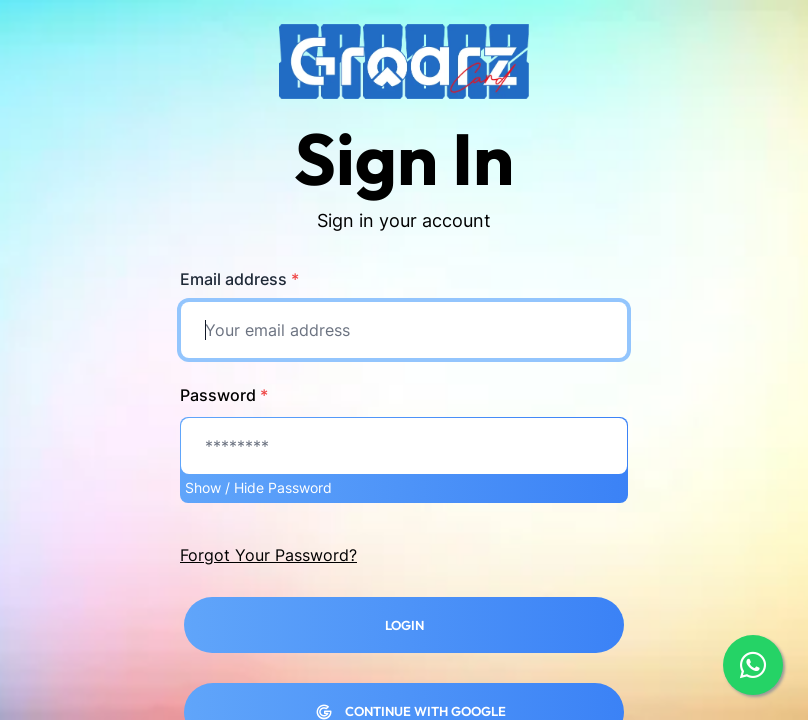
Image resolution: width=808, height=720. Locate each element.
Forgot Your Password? (268, 555)
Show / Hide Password (258, 487)
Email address (239, 279)
